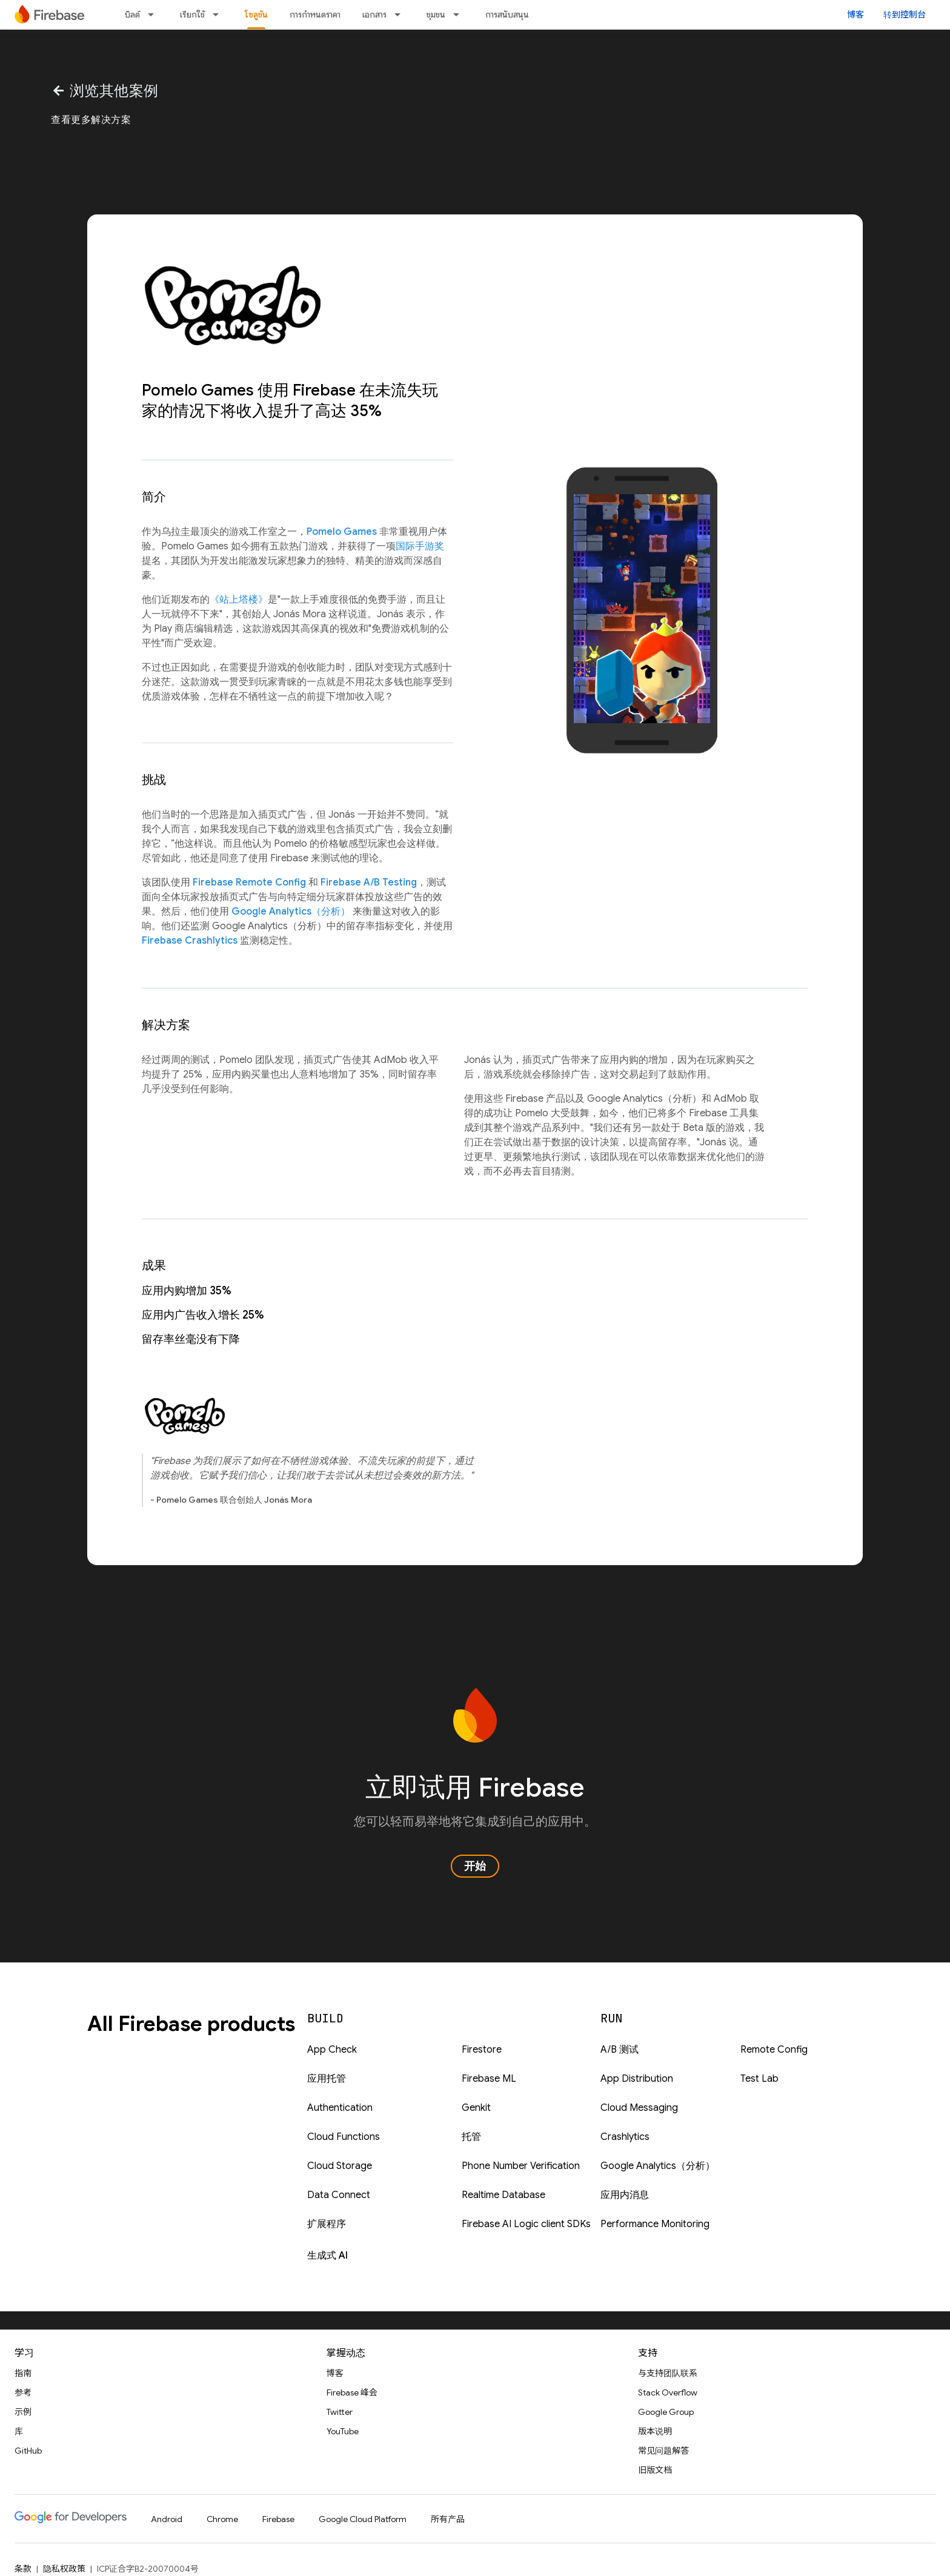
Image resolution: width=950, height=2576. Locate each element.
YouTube (343, 2431)
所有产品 (448, 2519)
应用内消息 (624, 2195)
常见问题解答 (663, 2450)
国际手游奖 (420, 546)
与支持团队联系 (667, 2373)
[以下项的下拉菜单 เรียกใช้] (219, 14)
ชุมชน (436, 14)
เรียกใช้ (192, 14)
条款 (23, 2569)
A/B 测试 (619, 2050)
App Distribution (636, 2079)
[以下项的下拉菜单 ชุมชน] (459, 14)
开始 (475, 1866)
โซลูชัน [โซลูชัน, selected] (256, 14)
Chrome (222, 2519)
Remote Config (774, 2050)
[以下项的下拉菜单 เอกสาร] (401, 14)
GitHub (28, 2450)
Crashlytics (624, 2137)
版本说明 (655, 2431)
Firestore (482, 2050)
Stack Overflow (667, 2392)
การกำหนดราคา (315, 14)
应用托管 (326, 2079)
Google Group (666, 2411)
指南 (23, 2373)
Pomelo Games (342, 532)
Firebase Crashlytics (190, 941)
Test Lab (759, 2079)
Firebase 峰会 (352, 2392)
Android (166, 2519)
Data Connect (338, 2195)
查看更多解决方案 (91, 120)
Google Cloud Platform (363, 2519)
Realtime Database (503, 2195)
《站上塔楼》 (239, 600)
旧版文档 (655, 2470)
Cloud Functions (343, 2137)
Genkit (476, 2108)
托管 (471, 2137)
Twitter (340, 2411)
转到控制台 (904, 14)
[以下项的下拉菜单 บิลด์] (154, 14)
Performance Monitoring (654, 2224)
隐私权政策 (64, 2569)
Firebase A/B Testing (369, 882)
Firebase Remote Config (249, 882)
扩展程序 (326, 2224)
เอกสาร (374, 14)
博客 (855, 14)
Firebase (278, 2519)
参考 (23, 2392)
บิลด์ (132, 14)
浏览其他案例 (105, 91)
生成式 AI (327, 2256)
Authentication (340, 2108)
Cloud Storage (339, 2166)
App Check (332, 2050)
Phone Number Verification (521, 2166)
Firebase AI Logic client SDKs (526, 2224)
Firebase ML (489, 2079)
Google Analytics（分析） (290, 912)
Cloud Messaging (639, 2108)
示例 (23, 2411)
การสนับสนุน (507, 14)
